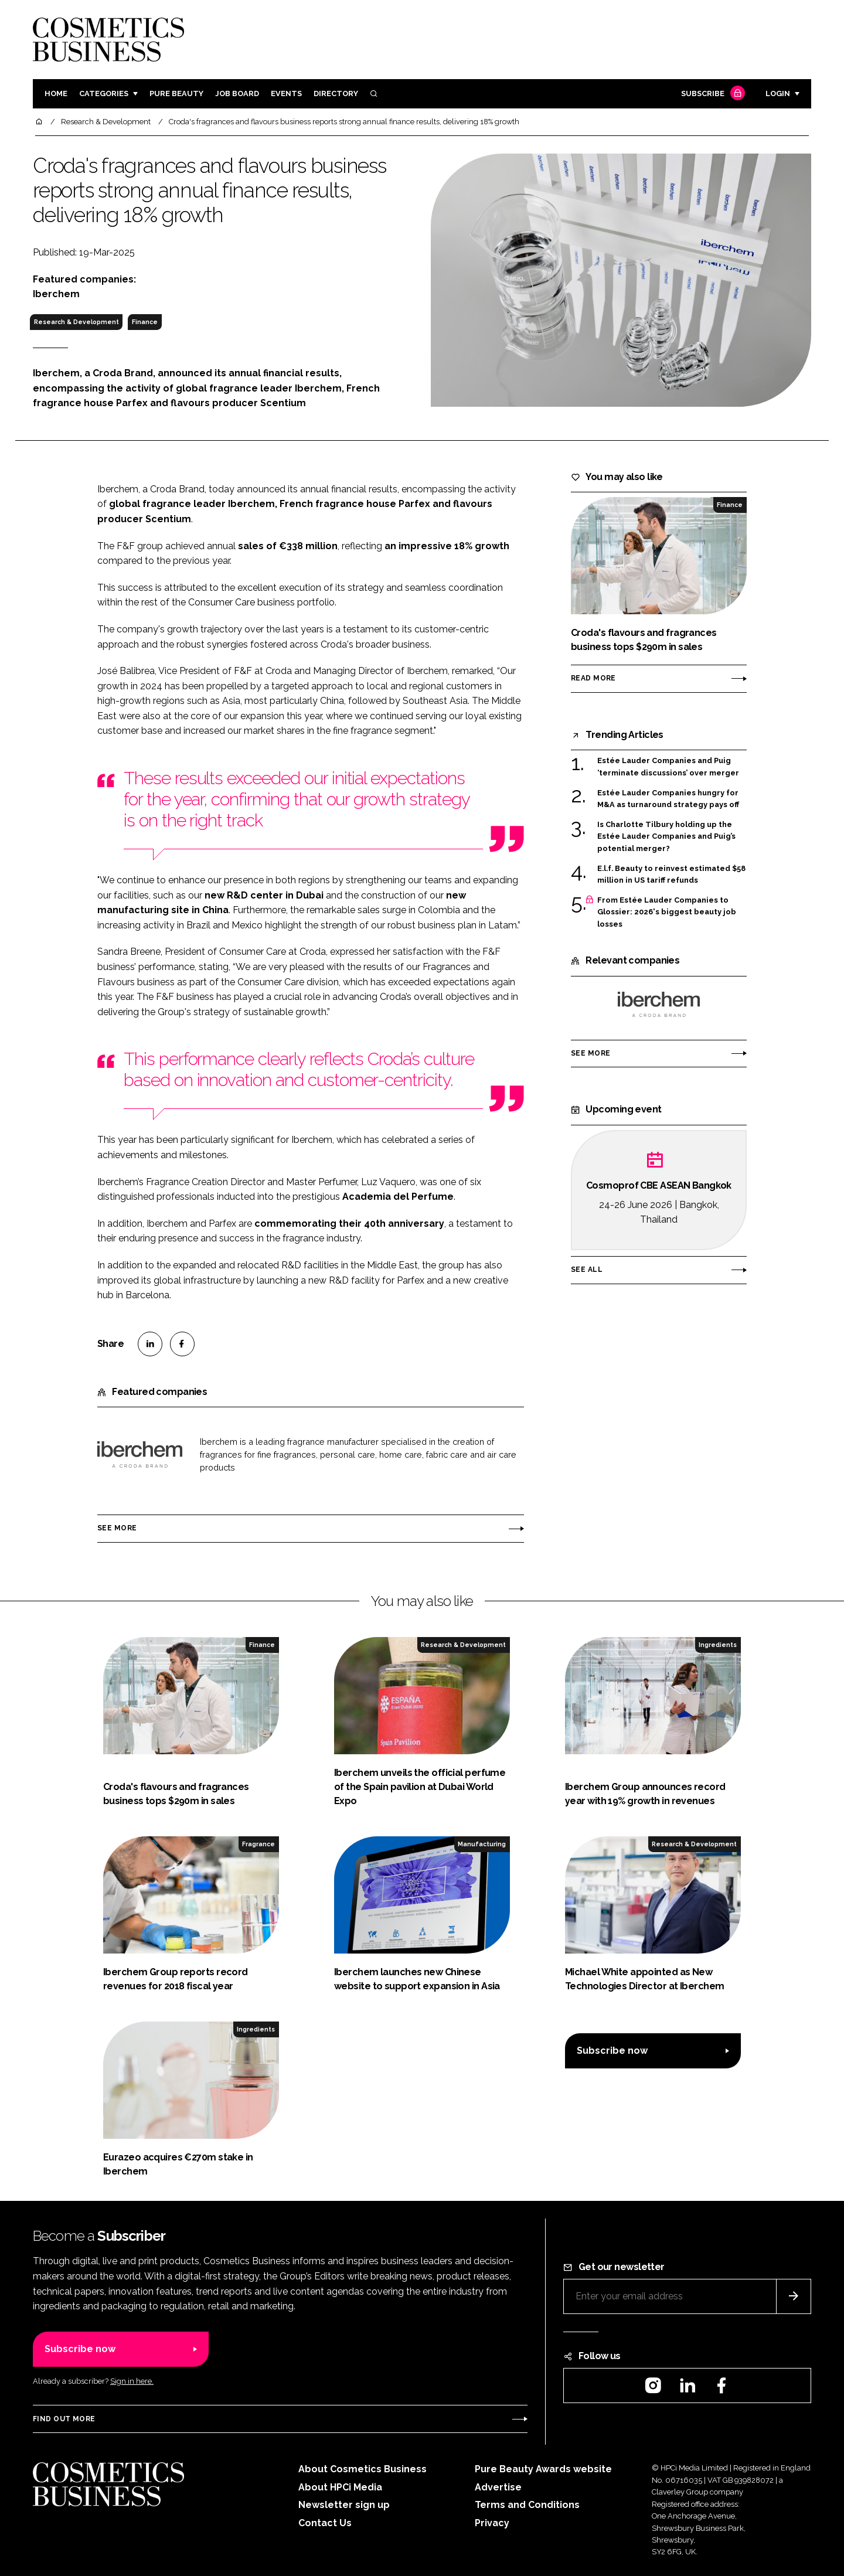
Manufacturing (482, 1843)
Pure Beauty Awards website (543, 2469)
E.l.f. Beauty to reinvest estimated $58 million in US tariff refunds (671, 875)
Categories (103, 93)
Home (56, 93)
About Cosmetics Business (362, 2469)
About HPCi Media (340, 2487)
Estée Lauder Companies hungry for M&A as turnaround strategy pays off (668, 799)
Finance (145, 321)
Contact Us (325, 2523)
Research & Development (76, 321)
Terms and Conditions (527, 2504)
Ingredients (718, 1644)
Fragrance (258, 1843)
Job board (237, 93)
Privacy (492, 2523)
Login (777, 93)
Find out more (64, 2419)
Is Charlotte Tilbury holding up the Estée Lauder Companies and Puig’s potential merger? (666, 837)
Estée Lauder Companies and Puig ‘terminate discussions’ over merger (668, 767)
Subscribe (711, 94)
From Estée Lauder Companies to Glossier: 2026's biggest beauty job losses (666, 912)
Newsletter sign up (344, 2504)
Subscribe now (612, 2050)
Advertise (498, 2487)
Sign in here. (132, 2381)
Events (286, 93)
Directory (336, 93)
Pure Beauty (176, 93)
